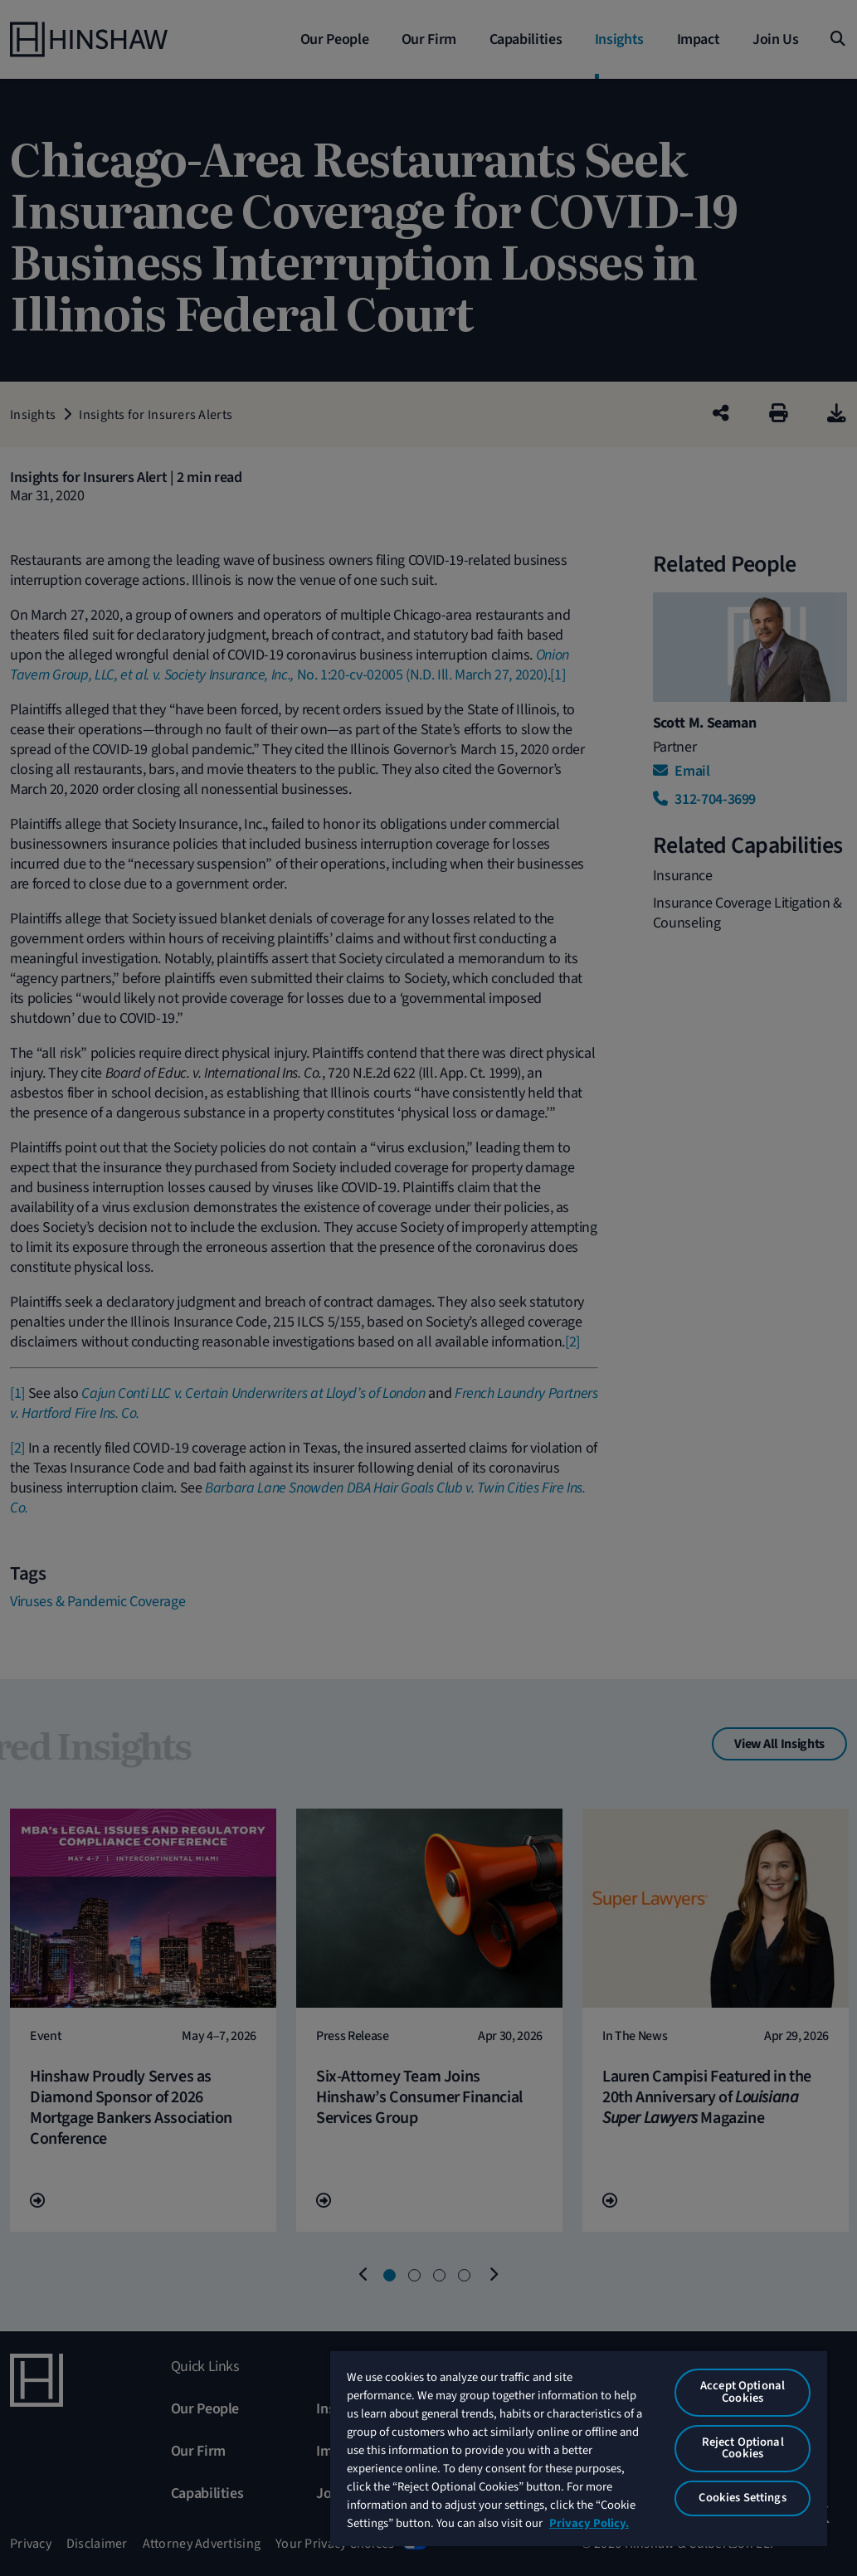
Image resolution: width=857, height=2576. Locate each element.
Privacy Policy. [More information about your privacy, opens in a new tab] (589, 2523)
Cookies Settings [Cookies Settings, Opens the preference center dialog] (742, 2497)
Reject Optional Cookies (743, 2448)
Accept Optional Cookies (742, 2392)
